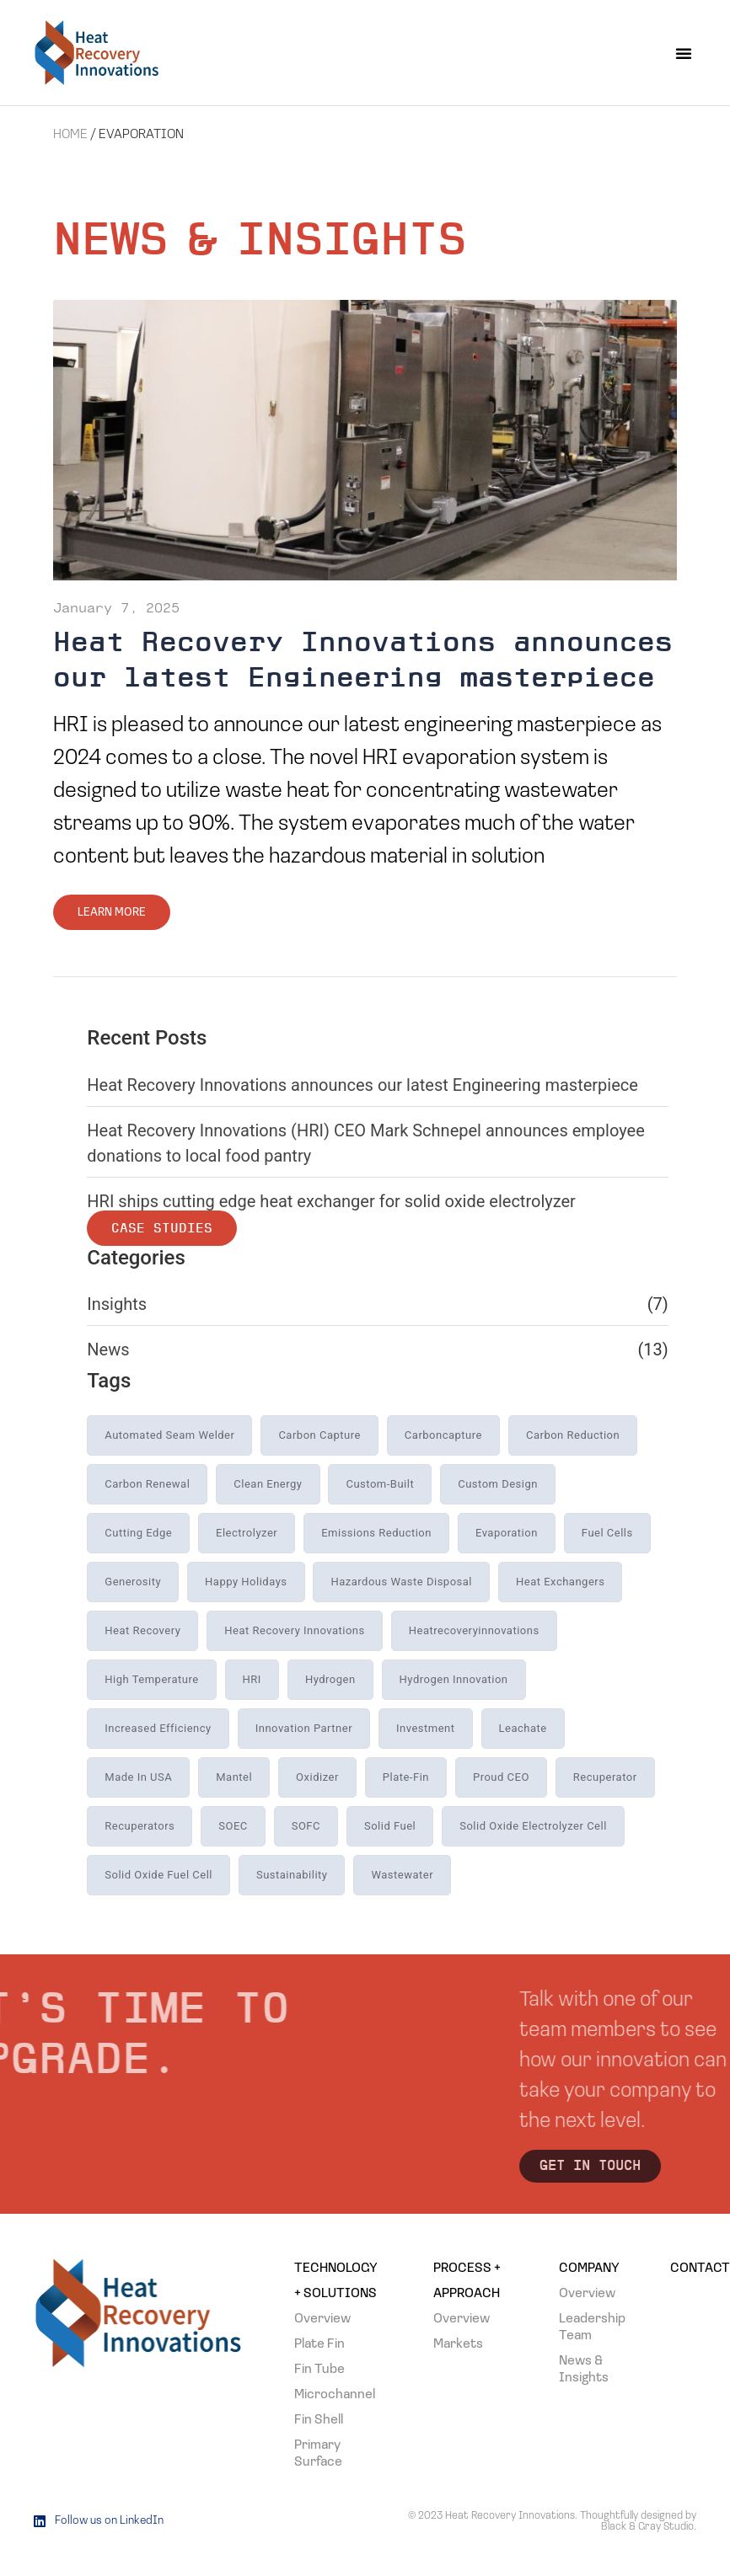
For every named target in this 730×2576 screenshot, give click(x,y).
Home (70, 135)
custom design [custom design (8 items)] (498, 1484)
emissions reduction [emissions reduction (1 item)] (376, 1532)
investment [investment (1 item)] (425, 1728)
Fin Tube (319, 2369)
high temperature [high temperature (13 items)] (151, 1679)
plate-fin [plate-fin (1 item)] (406, 1777)
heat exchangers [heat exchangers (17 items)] (560, 1581)
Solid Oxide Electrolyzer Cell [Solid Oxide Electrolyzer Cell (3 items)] (533, 1826)
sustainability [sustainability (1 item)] (292, 1874)
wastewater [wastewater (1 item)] (402, 1874)
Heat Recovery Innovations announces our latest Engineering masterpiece (362, 1085)
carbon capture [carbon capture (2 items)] (319, 1435)
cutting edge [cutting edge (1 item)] (138, 1532)
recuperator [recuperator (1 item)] (605, 1777)
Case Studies (161, 1229)
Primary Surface (318, 2454)
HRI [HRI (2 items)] (252, 1679)
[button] (683, 53)
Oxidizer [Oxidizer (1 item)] (317, 1777)
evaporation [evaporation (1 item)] (506, 1532)
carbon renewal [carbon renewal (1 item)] (147, 1484)
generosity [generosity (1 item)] (133, 1581)
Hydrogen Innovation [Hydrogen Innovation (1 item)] (454, 1679)
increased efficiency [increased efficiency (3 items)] (158, 1728)
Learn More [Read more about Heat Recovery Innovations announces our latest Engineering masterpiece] (112, 912)
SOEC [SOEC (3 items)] (233, 1826)
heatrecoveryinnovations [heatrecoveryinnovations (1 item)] (474, 1630)
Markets (458, 2344)
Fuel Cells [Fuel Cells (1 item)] (607, 1532)
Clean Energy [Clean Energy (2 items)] (267, 1484)
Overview (322, 2319)
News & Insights (584, 2369)
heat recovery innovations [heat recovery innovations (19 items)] (294, 1630)
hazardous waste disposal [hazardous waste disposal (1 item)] (401, 1581)
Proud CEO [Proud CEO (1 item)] (501, 1777)
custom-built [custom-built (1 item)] (380, 1484)
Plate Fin (319, 2344)
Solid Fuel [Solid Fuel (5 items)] (390, 1826)
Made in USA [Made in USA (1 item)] (138, 1777)
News (108, 1349)
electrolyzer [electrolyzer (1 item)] (246, 1532)
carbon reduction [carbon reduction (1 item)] (573, 1435)
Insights (117, 1304)
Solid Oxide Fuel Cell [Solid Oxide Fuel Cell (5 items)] (158, 1874)
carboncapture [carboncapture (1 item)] (443, 1435)
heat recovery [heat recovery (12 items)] (142, 1630)
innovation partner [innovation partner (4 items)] (303, 1728)
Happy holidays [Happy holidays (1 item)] (246, 1581)
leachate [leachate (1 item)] (523, 1728)
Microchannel (334, 2395)
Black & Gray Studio (647, 2526)
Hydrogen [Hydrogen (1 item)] (330, 1679)
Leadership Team (589, 2327)
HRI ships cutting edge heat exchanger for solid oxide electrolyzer (331, 1201)
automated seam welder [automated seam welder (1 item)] (169, 1435)
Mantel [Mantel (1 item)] (234, 1777)
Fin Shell (318, 2420)
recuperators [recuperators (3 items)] (139, 1826)
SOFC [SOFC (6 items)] (306, 1826)
